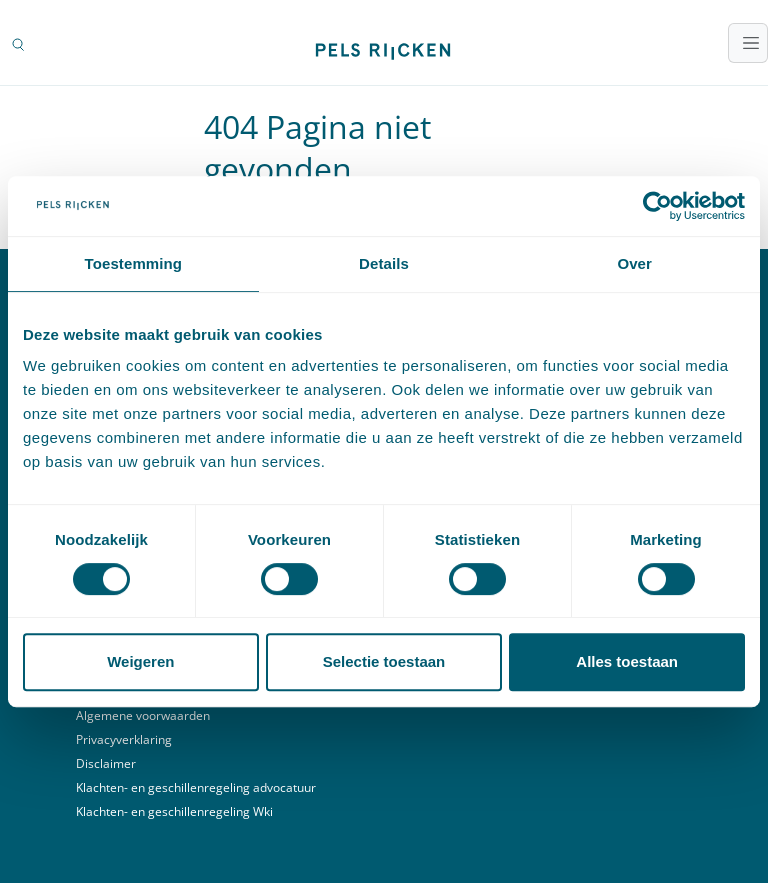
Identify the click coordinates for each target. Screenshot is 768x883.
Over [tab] (634, 263)
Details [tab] (384, 263)
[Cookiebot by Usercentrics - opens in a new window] (657, 206)
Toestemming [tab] (134, 263)
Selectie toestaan (384, 661)
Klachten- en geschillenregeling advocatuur (196, 787)
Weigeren (140, 661)
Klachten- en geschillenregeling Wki (174, 811)
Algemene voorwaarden (143, 715)
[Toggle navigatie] (748, 43)
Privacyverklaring (124, 739)
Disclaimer (106, 763)
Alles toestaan (627, 661)
